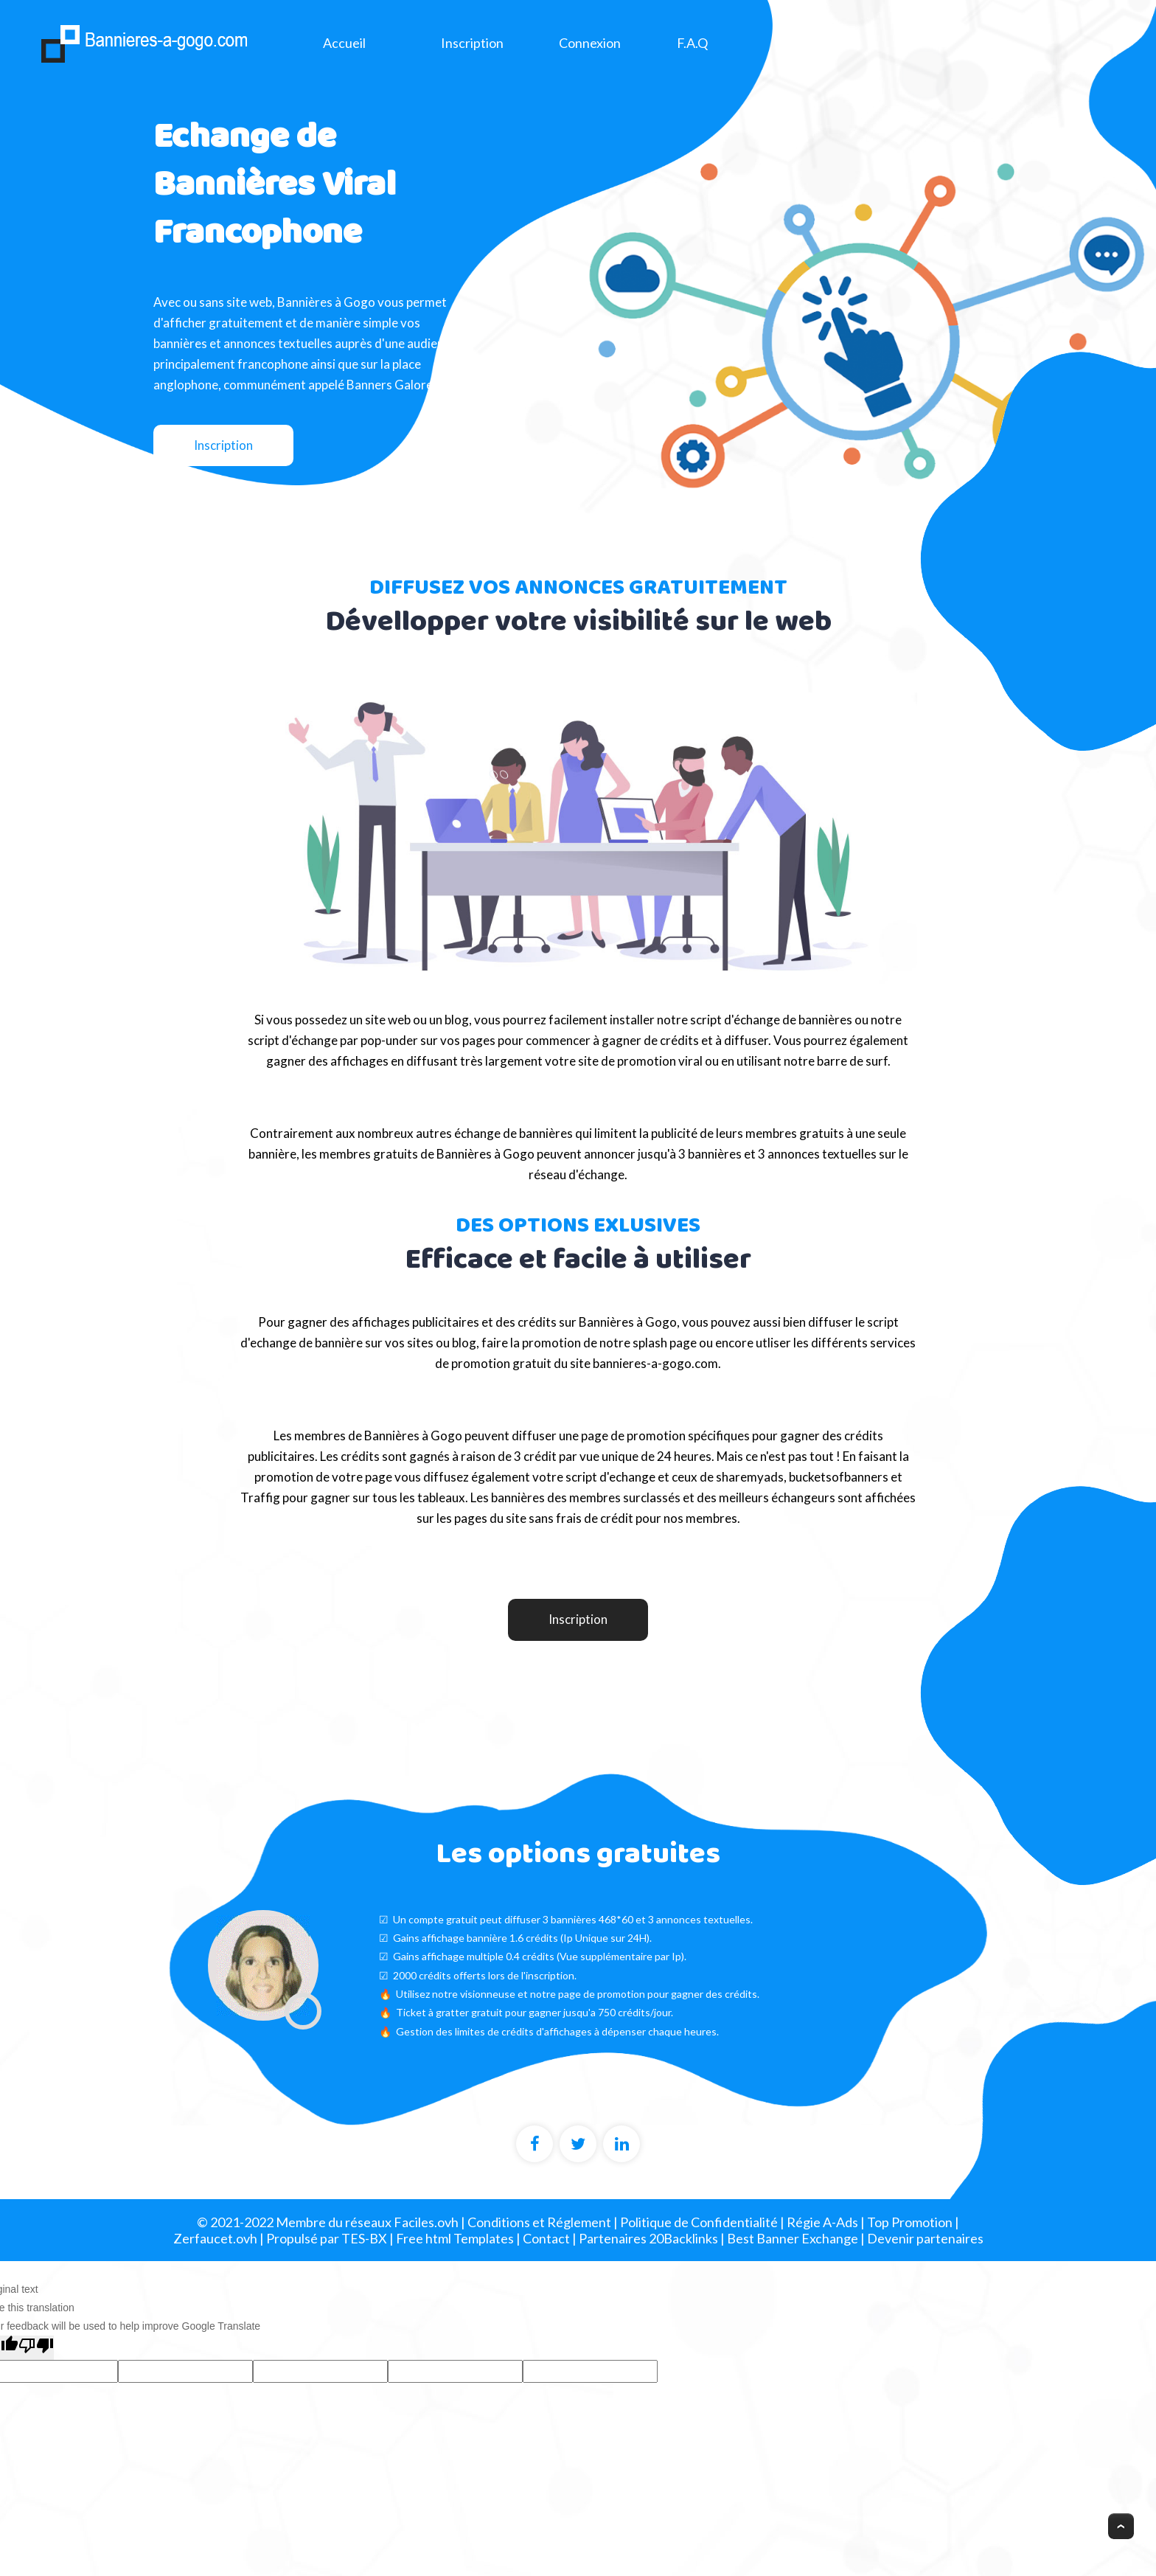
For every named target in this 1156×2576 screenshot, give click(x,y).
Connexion (590, 43)
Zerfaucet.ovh (215, 2238)
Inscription (472, 43)
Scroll (1123, 2528)
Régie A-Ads (822, 2222)
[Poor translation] (36, 2347)
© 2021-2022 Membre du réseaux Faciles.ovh (328, 2222)
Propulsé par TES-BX (326, 2238)
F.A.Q (692, 43)
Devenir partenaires (925, 2238)
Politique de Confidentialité (699, 2222)
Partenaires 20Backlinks (648, 2238)
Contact (546, 2238)
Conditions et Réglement (539, 2222)
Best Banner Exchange (792, 2238)
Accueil (344, 43)
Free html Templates (455, 2238)
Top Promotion (910, 2222)
